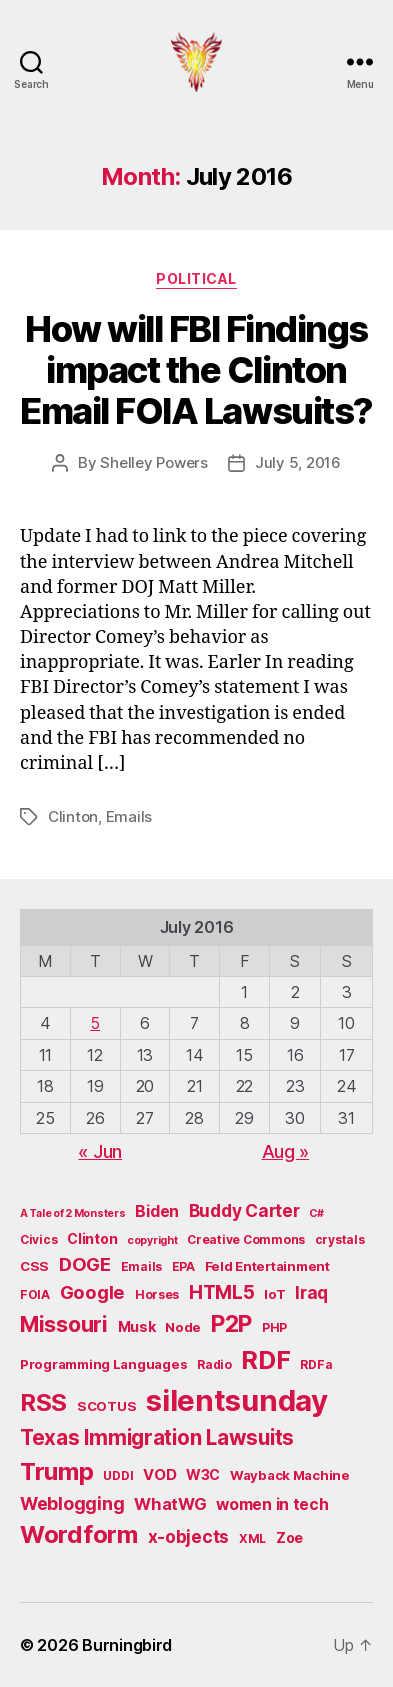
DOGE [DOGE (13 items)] (85, 1264)
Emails (129, 816)
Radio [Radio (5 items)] (214, 1364)
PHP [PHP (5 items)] (274, 1327)
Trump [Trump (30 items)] (57, 1471)
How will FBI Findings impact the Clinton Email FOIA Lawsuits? (196, 370)
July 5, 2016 (298, 462)
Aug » (286, 1151)
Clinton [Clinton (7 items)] (92, 1238)
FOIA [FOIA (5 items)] (35, 1294)
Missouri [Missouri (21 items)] (64, 1324)
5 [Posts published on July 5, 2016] (95, 1023)
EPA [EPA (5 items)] (183, 1266)
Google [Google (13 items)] (92, 1292)
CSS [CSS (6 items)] (34, 1266)
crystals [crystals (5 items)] (340, 1239)
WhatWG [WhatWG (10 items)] (170, 1504)
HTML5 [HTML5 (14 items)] (222, 1292)
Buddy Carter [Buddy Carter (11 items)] (244, 1210)
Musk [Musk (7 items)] (137, 1326)
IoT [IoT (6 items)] (274, 1294)
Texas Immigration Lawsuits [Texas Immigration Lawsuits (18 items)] (157, 1437)
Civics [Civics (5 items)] (38, 1239)
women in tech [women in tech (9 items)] (272, 1504)
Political (196, 278)
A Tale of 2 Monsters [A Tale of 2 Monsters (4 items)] (73, 1213)
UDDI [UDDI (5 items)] (118, 1475)
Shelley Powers (153, 462)
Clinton (73, 816)
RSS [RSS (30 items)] (43, 1402)
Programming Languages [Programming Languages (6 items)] (103, 1364)
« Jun (100, 1151)
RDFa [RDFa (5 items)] (316, 1364)
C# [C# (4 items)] (316, 1213)
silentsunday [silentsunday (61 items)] (237, 1400)
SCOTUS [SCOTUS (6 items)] (106, 1406)
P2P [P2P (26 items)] (231, 1324)
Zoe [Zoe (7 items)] (289, 1537)
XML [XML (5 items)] (252, 1538)
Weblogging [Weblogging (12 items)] (72, 1503)
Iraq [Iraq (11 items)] (311, 1292)
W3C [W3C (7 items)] (203, 1474)
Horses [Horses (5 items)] (157, 1294)
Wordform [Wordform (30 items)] (79, 1534)
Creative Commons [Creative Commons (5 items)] (246, 1239)
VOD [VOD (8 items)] (159, 1475)
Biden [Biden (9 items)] (157, 1211)
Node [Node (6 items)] (183, 1327)
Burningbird (127, 1645)
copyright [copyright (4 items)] (152, 1240)
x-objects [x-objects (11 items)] (189, 1536)
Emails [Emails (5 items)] (141, 1266)
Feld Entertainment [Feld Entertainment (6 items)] (267, 1266)
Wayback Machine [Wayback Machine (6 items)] (290, 1475)
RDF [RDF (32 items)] (265, 1360)
